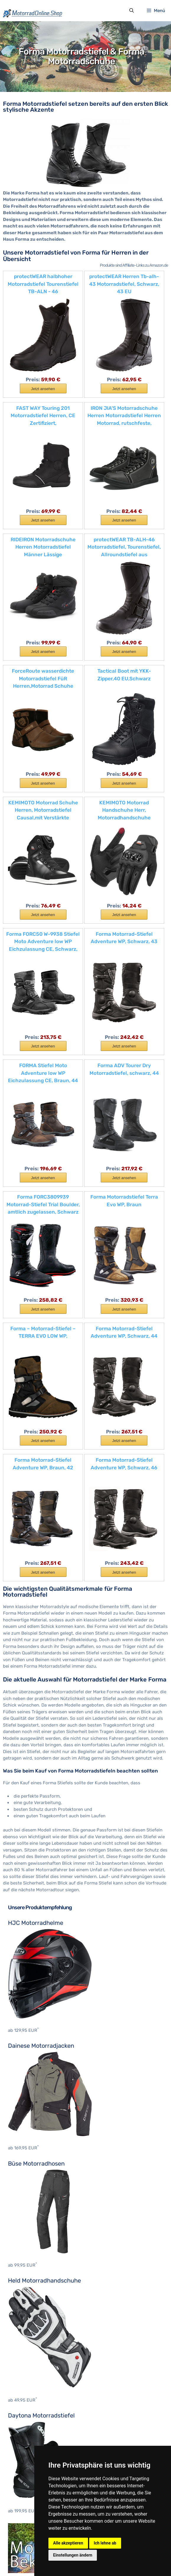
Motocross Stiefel (26, 2368)
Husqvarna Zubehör (28, 2487)
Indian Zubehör (23, 2495)
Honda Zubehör (24, 2479)
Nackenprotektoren (28, 2352)
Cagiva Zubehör (24, 2454)
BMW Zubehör (22, 2438)
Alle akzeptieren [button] (68, 2543)
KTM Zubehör (21, 2511)
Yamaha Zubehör (25, 2535)
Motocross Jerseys (28, 2336)
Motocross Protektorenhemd (38, 2360)
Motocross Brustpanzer (32, 2311)
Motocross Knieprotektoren (36, 2344)
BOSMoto (17, 2391)
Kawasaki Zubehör (27, 2503)
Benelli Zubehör (24, 2430)
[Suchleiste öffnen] (131, 11)
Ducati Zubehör (24, 2463)
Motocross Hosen (26, 2328)
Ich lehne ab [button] (105, 2543)
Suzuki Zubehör (24, 2519)
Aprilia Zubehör (24, 2422)
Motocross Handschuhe (32, 2320)
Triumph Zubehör (26, 2527)
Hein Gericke (21, 2399)
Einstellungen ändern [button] (72, 2555)
